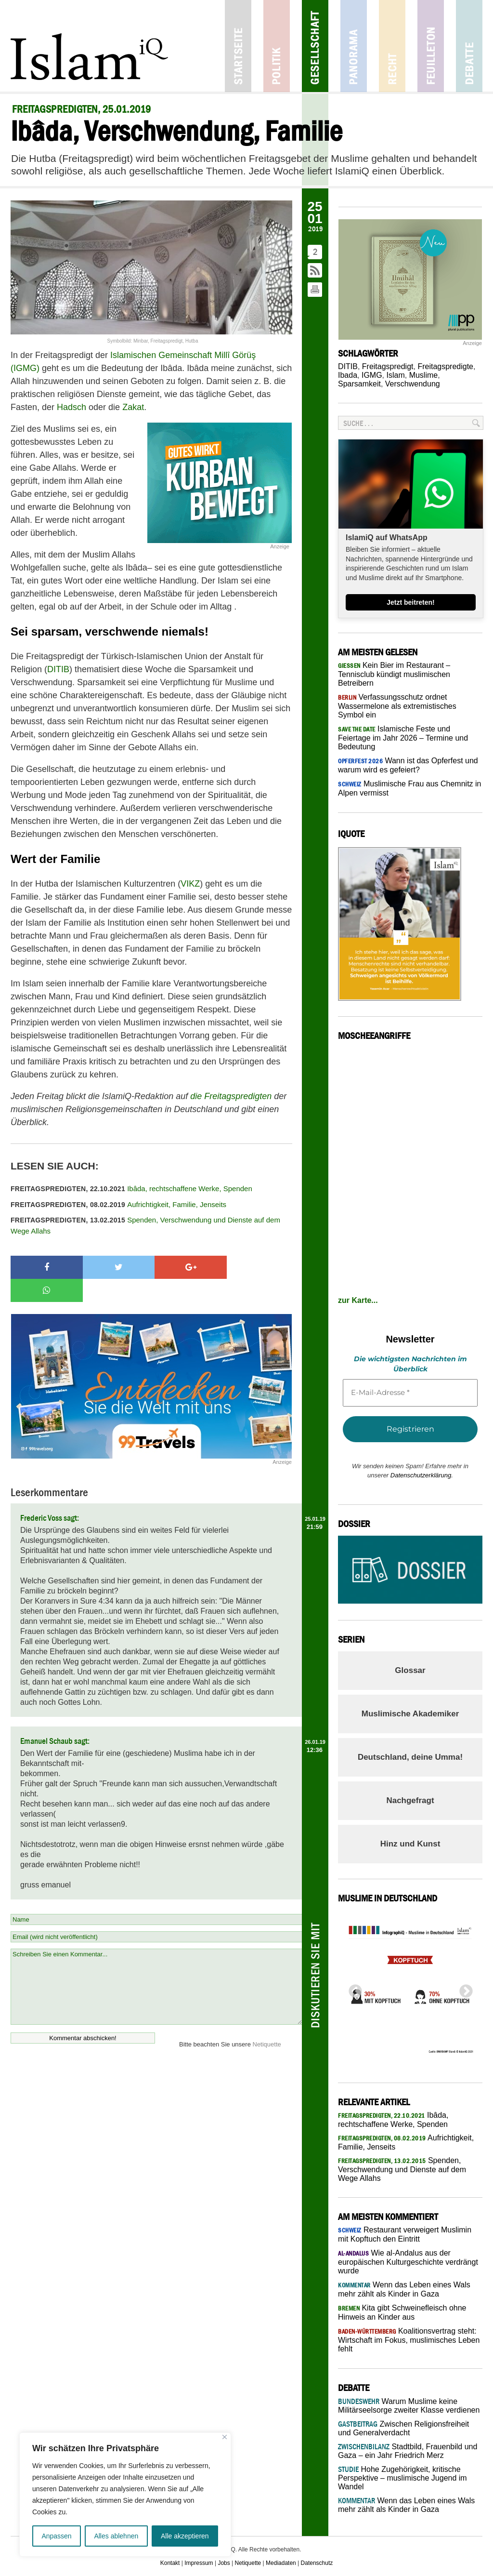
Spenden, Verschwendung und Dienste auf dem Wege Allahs (145, 1225)
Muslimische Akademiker (410, 1713)
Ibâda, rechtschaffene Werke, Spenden (131, 1188)
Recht (392, 46)
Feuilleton (430, 46)
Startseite (238, 46)
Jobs (224, 2563)
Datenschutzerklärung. (421, 1475)
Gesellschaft (315, 46)
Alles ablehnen (116, 2536)
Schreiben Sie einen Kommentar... (156, 1963)
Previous (352, 1988)
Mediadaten (281, 2563)
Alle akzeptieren (185, 2536)
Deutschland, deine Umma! (410, 1757)
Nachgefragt (410, 1800)
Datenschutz (317, 2563)
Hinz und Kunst (410, 1843)
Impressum (198, 2563)
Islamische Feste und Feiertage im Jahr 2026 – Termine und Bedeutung (403, 738)
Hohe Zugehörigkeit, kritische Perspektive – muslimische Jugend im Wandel (402, 2478)
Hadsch (71, 407)
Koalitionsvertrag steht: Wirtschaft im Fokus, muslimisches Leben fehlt (409, 2340)
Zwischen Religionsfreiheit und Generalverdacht (403, 2428)
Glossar (410, 1670)
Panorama (353, 46)
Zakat (133, 407)
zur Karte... (358, 1300)
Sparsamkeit (359, 384)
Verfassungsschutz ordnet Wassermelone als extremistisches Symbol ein (397, 706)
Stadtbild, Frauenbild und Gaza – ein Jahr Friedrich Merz (407, 2451)
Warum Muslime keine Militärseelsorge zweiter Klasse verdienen (409, 2405)
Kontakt (170, 2563)
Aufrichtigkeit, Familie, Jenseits (118, 1204)
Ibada (347, 375)
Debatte (469, 46)
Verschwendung (412, 384)
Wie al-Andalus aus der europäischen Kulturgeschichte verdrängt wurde (408, 2262)
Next (463, 1988)
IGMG (372, 375)
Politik (276, 46)
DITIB (58, 669)
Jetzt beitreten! (411, 602)
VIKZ (190, 884)
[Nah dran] (224, 2437)
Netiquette (267, 2021)
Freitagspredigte (445, 366)
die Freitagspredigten (231, 1096)
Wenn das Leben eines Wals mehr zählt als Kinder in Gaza (406, 2504)
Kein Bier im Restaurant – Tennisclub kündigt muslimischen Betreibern (394, 674)
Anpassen (56, 2536)
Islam (396, 375)
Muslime (423, 375)
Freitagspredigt (388, 366)
